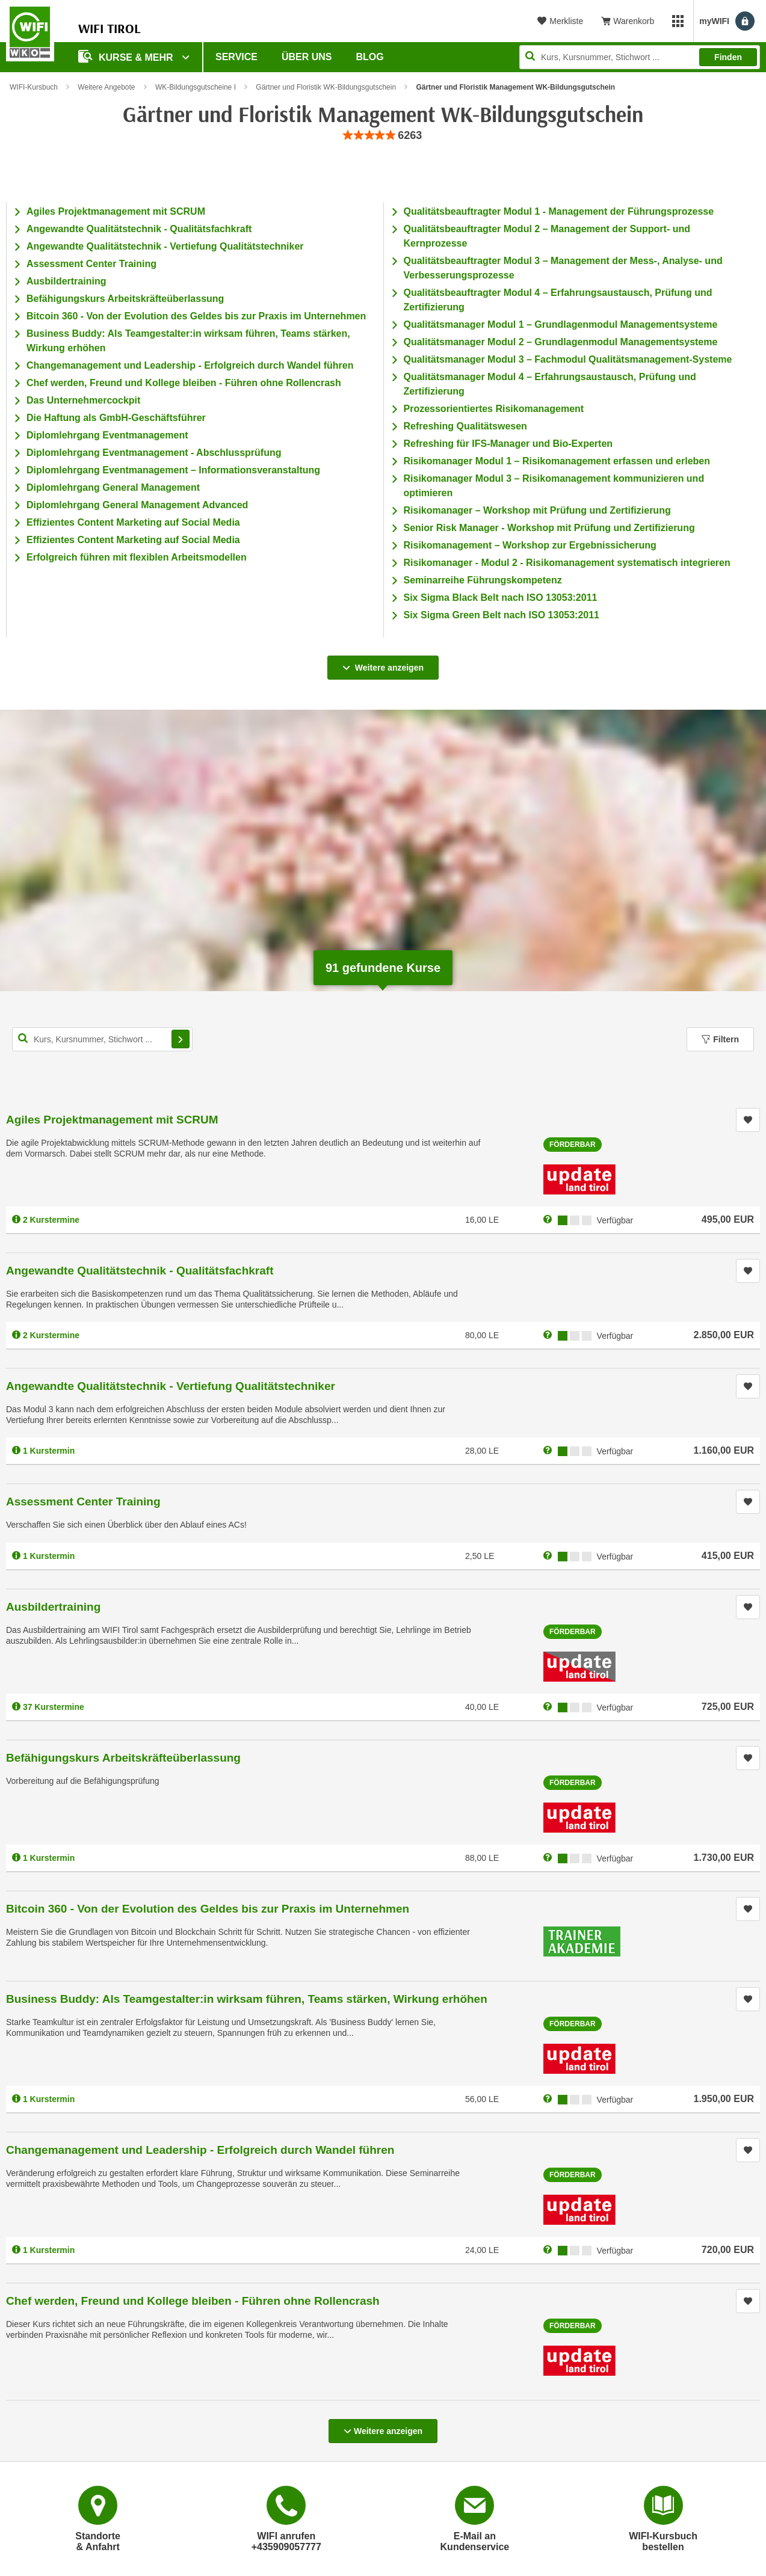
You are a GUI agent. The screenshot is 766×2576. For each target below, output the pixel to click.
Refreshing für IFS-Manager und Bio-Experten (508, 443)
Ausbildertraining (66, 281)
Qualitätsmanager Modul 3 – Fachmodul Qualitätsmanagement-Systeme (568, 359)
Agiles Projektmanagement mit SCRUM (115, 211)
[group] (383, 135)
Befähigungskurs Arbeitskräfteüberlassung (125, 299)
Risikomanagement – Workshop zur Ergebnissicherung (530, 545)
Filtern (720, 1039)
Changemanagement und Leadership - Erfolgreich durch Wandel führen (189, 365)
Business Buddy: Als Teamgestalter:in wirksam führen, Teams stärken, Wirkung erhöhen (246, 1999)
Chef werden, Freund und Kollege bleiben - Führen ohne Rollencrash (183, 383)
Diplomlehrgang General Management (113, 487)
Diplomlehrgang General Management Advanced (137, 505)
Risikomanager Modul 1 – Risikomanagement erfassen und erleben (557, 461)
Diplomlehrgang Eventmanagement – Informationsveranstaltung (173, 470)
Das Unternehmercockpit (83, 400)
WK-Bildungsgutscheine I (195, 87)
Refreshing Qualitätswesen (465, 426)
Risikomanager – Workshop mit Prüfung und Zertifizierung (537, 510)
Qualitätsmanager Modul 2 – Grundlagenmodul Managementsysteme (561, 342)
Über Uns (307, 57)
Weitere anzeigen (383, 664)
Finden (728, 57)
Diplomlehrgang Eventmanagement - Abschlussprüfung (153, 452)
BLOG (370, 57)
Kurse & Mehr (127, 56)
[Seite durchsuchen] (639, 57)
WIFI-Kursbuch (34, 87)
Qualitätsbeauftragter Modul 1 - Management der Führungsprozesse (559, 211)
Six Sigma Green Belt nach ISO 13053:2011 (502, 615)
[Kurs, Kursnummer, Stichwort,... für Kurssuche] (102, 1039)
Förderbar (572, 1144)
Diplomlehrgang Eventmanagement (107, 435)
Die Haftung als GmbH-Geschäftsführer (116, 418)
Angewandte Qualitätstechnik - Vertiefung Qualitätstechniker (165, 246)
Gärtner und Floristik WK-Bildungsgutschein (326, 87)
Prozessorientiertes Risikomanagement (494, 409)
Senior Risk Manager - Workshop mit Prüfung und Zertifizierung (549, 528)
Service (236, 57)
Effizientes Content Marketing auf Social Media (133, 522)
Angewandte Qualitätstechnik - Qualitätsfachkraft (139, 229)
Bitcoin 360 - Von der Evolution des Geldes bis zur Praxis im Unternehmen (196, 316)
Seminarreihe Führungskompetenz (483, 580)
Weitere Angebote (106, 87)
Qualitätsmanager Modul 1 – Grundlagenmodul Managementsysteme (561, 324)
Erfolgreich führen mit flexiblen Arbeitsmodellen (136, 557)
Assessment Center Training (91, 264)
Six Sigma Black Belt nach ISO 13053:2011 (501, 597)
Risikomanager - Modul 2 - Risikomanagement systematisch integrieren (567, 563)
